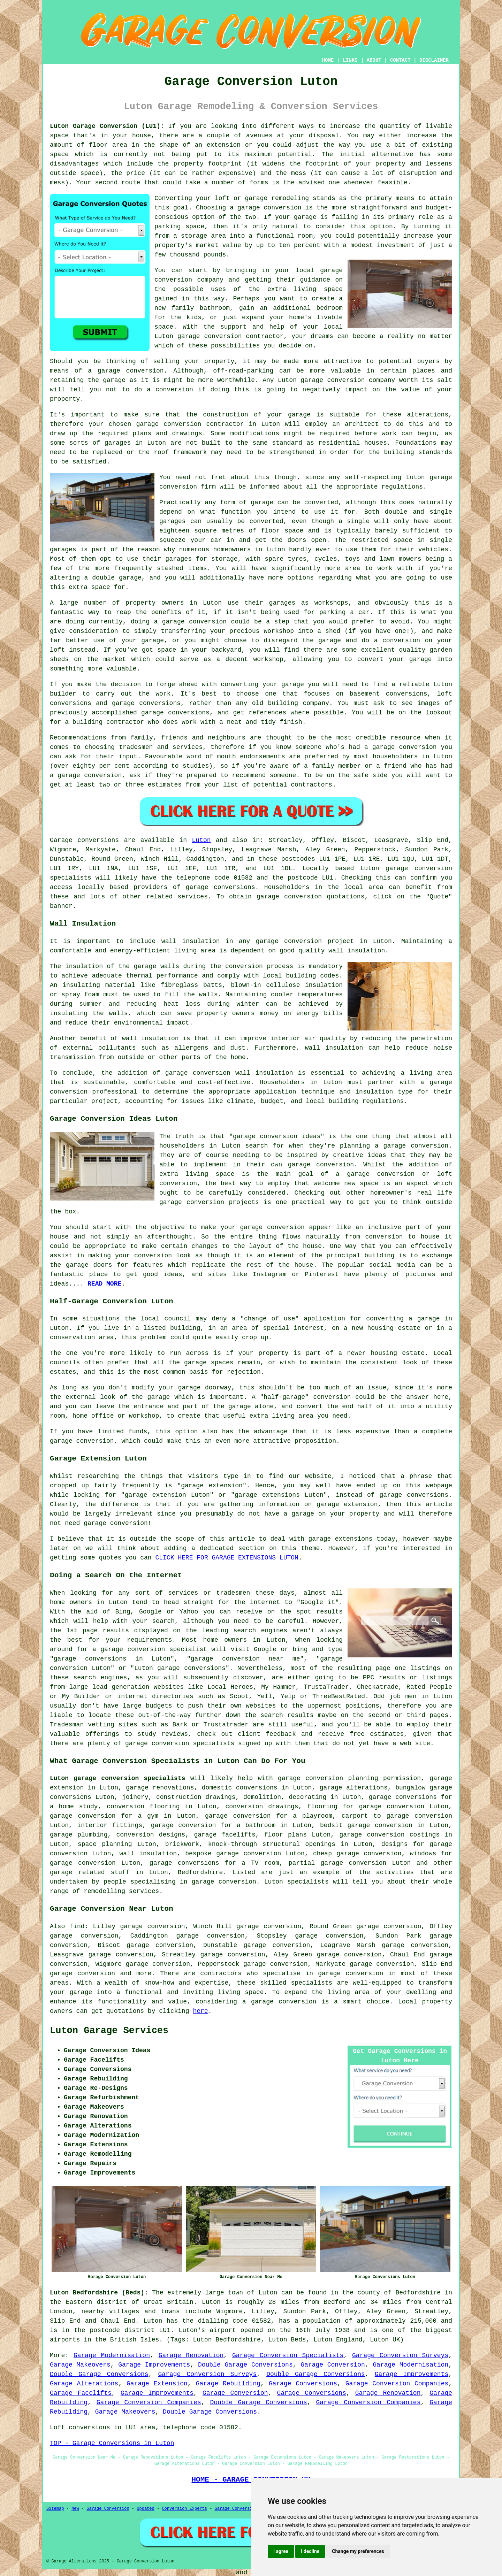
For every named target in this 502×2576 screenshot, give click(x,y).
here (200, 2011)
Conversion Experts (184, 2508)
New (75, 2508)
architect (362, 424)
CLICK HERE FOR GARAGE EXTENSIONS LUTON (226, 1557)
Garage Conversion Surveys (400, 2355)
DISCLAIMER (434, 60)
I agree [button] (280, 2551)
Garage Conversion (333, 2364)
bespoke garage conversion (233, 1853)
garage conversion (269, 207)
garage (262, 502)
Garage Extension (157, 2383)
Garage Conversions (303, 2383)
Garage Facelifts (81, 2393)
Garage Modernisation (112, 2355)
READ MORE (104, 1283)
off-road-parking (243, 370)
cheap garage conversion (357, 1853)
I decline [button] (310, 2551)
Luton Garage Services (109, 2030)
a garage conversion (279, 2001)
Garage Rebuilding (228, 2383)
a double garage (112, 577)
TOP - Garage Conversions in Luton (112, 2443)
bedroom (329, 308)
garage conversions (220, 887)
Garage (61, 840)
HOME (328, 60)
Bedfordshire (200, 1872)
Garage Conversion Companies (397, 2383)
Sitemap (55, 2508)
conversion (145, 370)
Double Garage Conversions (245, 2364)
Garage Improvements (154, 2364)
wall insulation (190, 941)
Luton (201, 840)
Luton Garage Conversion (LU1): (107, 126)
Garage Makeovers (80, 2364)
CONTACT (400, 60)
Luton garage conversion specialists (117, 1778)
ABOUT (374, 60)
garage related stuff (90, 1872)
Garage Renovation (191, 2355)
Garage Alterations (84, 2383)
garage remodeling (277, 198)
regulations (402, 486)
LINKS (350, 60)
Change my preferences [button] (358, 2551)
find (76, 1926)
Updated (145, 2508)
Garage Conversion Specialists (287, 2355)
